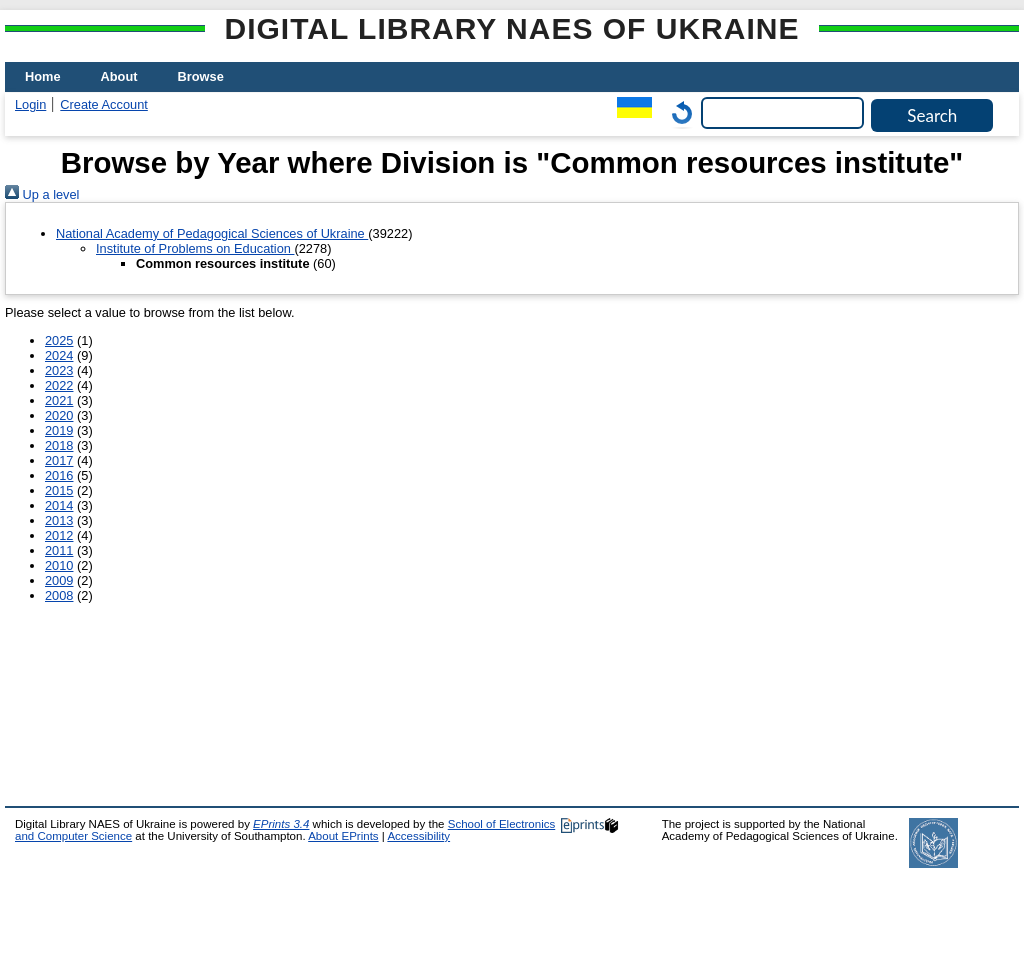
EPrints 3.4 (281, 824)
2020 (59, 415)
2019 (59, 430)
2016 (59, 475)
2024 (59, 355)
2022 (59, 385)
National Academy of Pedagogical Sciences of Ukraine (212, 233)
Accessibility (418, 836)
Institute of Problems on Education (195, 248)
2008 (59, 595)
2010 (59, 565)
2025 (59, 340)
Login (30, 104)
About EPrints (343, 836)
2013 (59, 520)
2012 (59, 535)
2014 (59, 505)
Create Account (104, 104)
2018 (59, 445)
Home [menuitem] (43, 76)
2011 (59, 550)
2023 (59, 370)
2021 (59, 400)
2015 (59, 490)
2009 (59, 580)
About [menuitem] (119, 76)
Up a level (42, 194)
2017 (59, 460)
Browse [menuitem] (201, 76)
